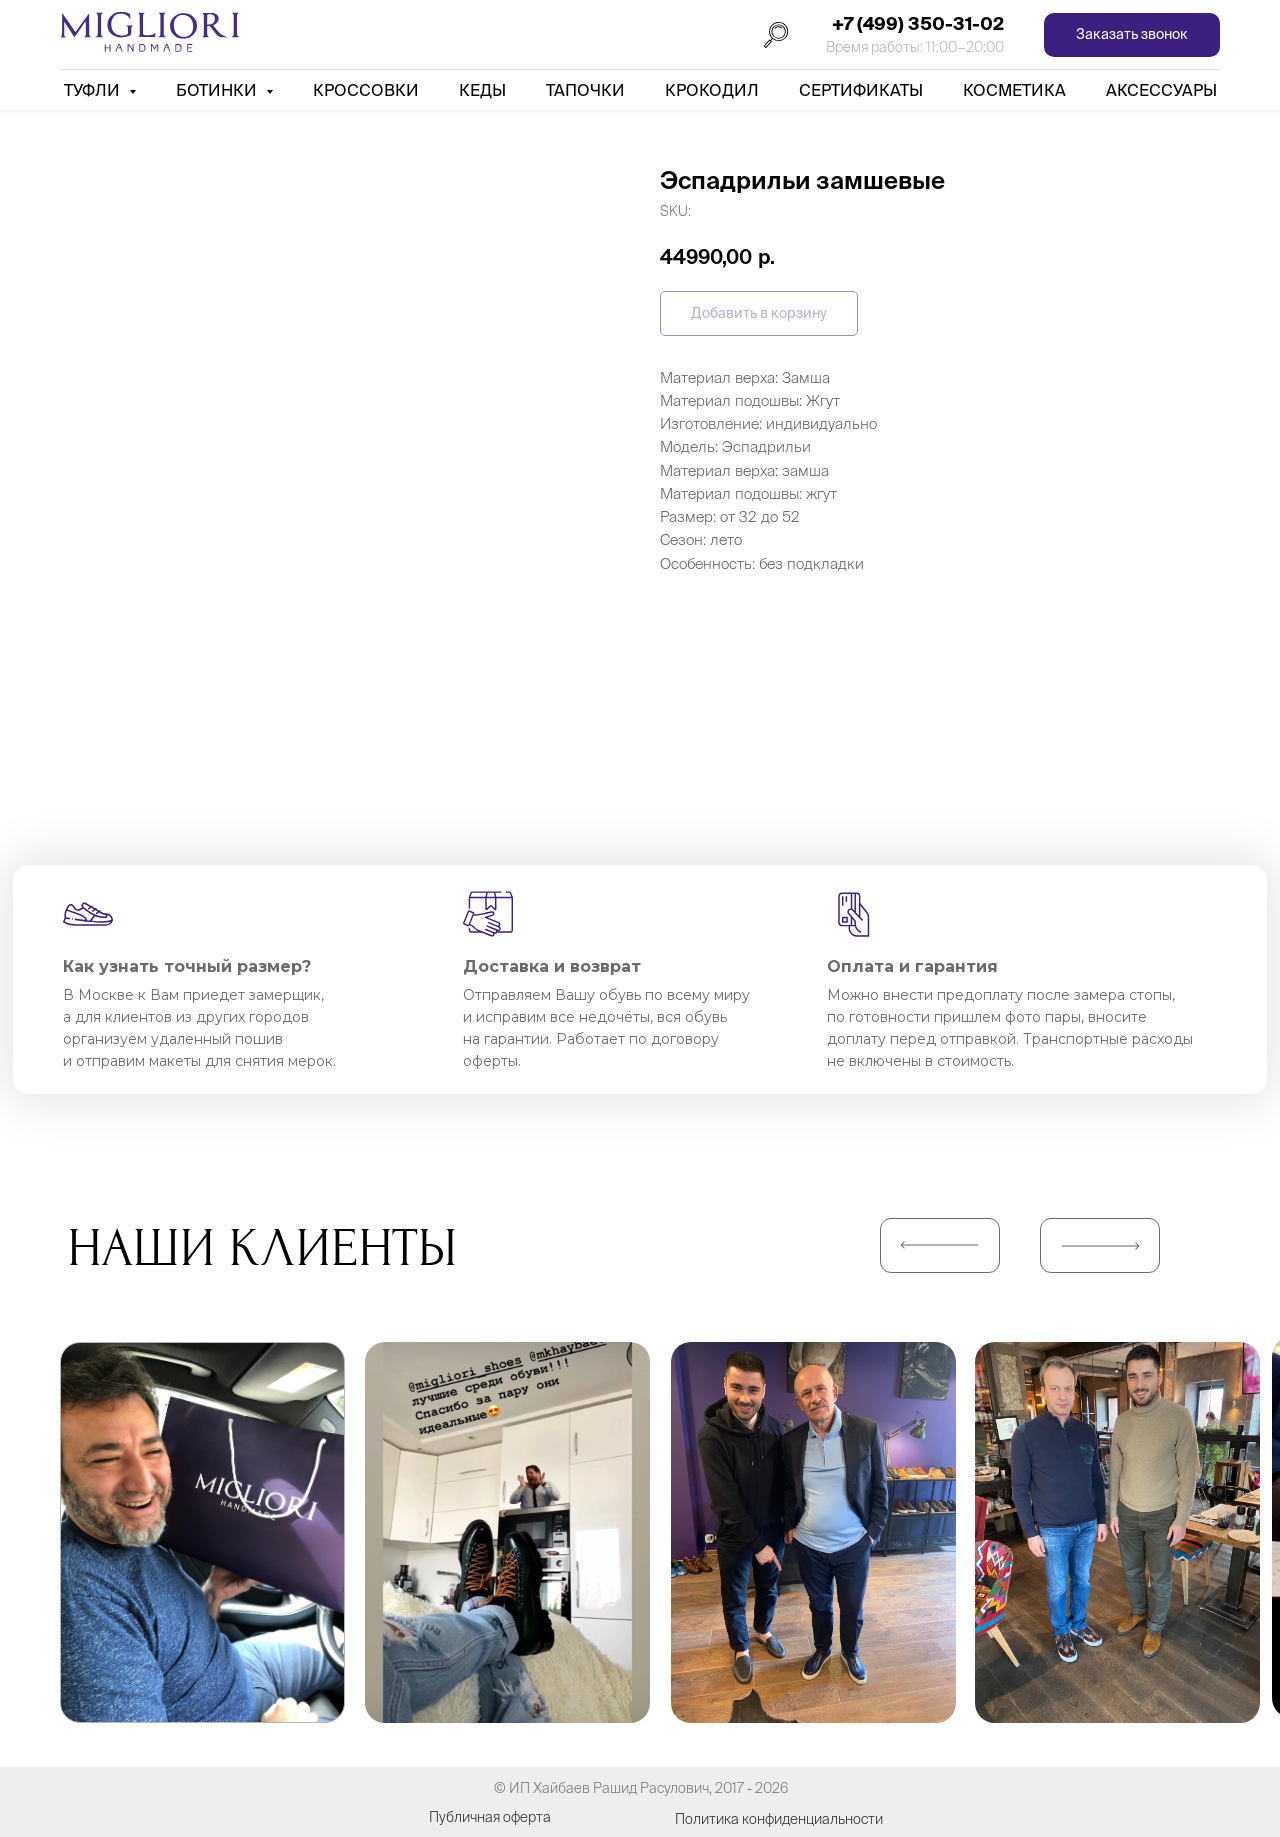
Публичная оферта (490, 1817)
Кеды (482, 90)
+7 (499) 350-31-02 (918, 23)
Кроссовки (366, 90)
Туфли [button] (94, 90)
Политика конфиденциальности (779, 1819)
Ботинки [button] (218, 90)
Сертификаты (861, 90)
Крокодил (712, 90)
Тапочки (585, 90)
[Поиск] (776, 35)
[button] (1132, 35)
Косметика (1014, 90)
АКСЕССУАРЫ (1161, 90)
